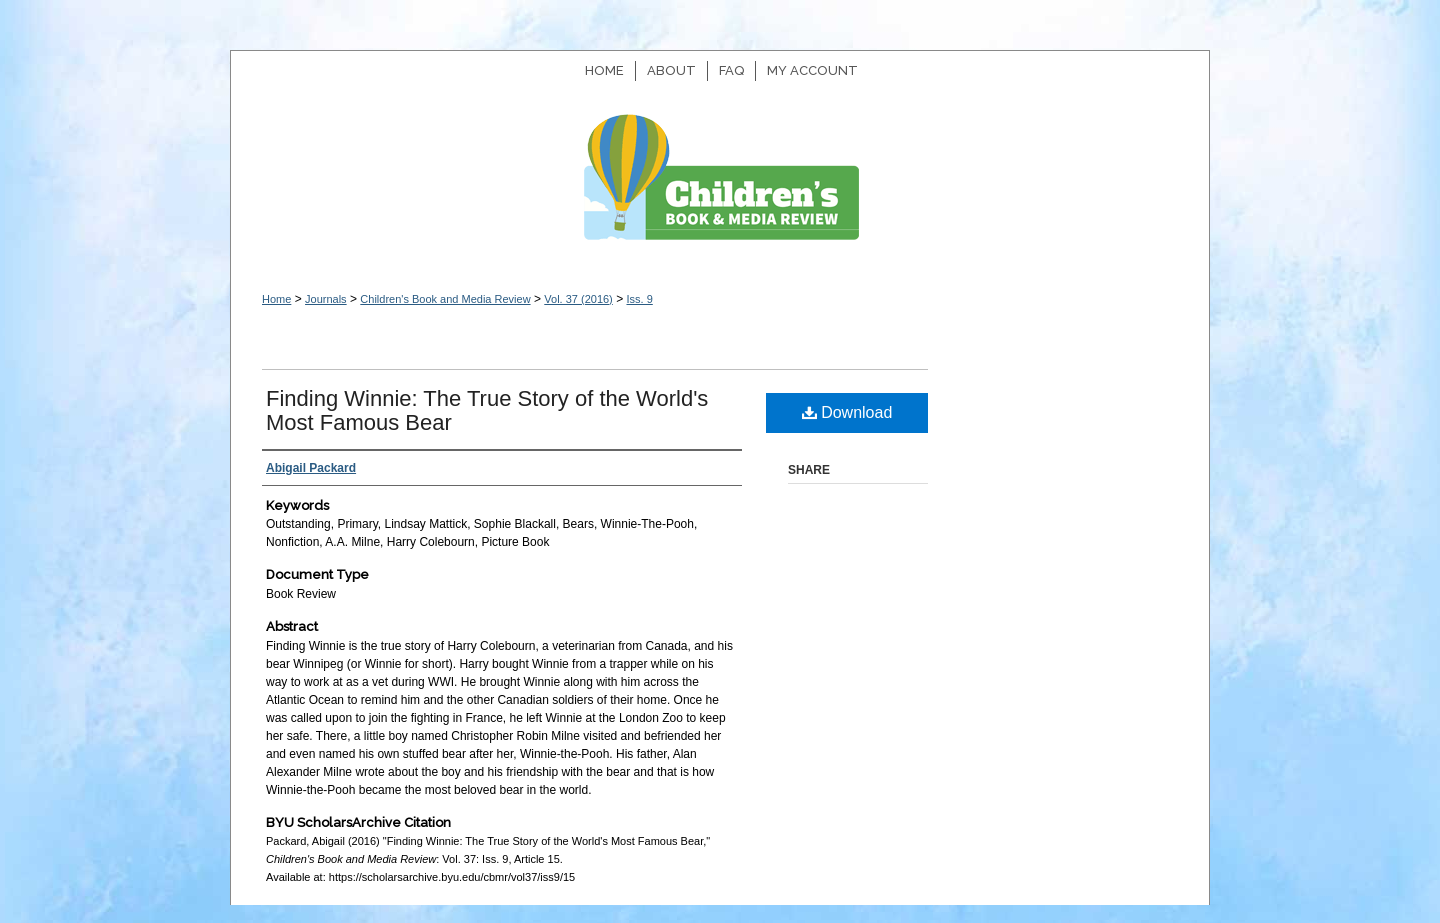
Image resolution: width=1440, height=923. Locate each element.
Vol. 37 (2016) (578, 299)
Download (847, 412)
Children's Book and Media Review (720, 187)
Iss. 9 (639, 299)
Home (276, 299)
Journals (326, 299)
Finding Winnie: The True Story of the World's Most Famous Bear (487, 410)
